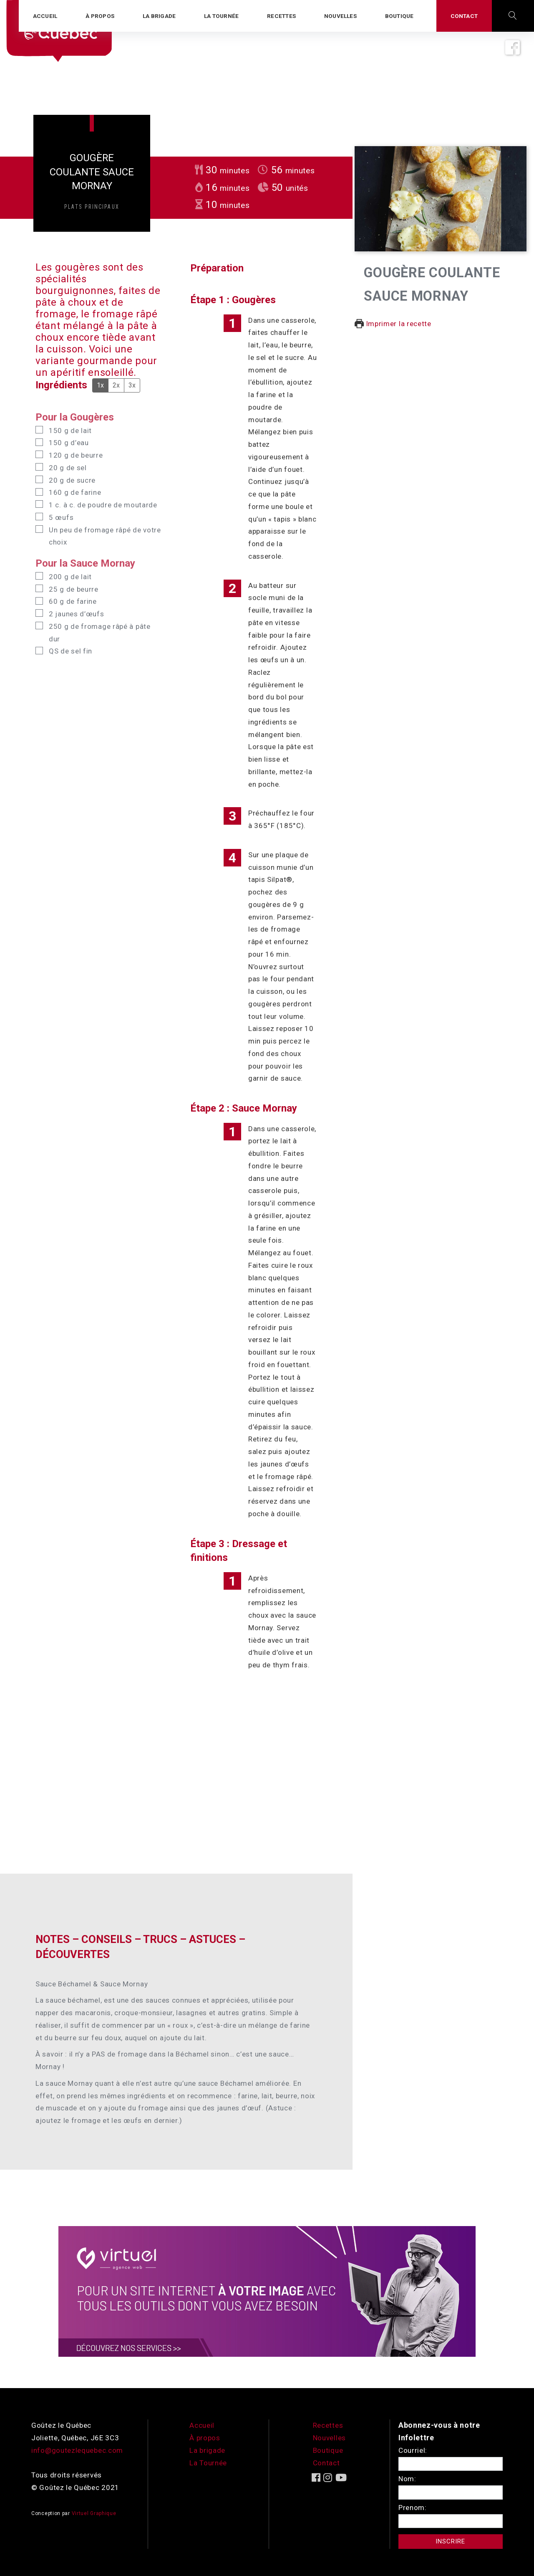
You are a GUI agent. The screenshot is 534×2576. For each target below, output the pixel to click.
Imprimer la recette (393, 323)
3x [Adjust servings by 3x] (132, 385)
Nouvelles (329, 2438)
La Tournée (208, 2463)
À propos (204, 2438)
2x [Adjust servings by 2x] (116, 385)
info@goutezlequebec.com (77, 2450)
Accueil (201, 2425)
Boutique (328, 2450)
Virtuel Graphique (94, 2513)
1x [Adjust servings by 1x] (100, 385)
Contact (326, 2463)
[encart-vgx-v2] (267, 2291)
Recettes (328, 2425)
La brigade (207, 2450)
